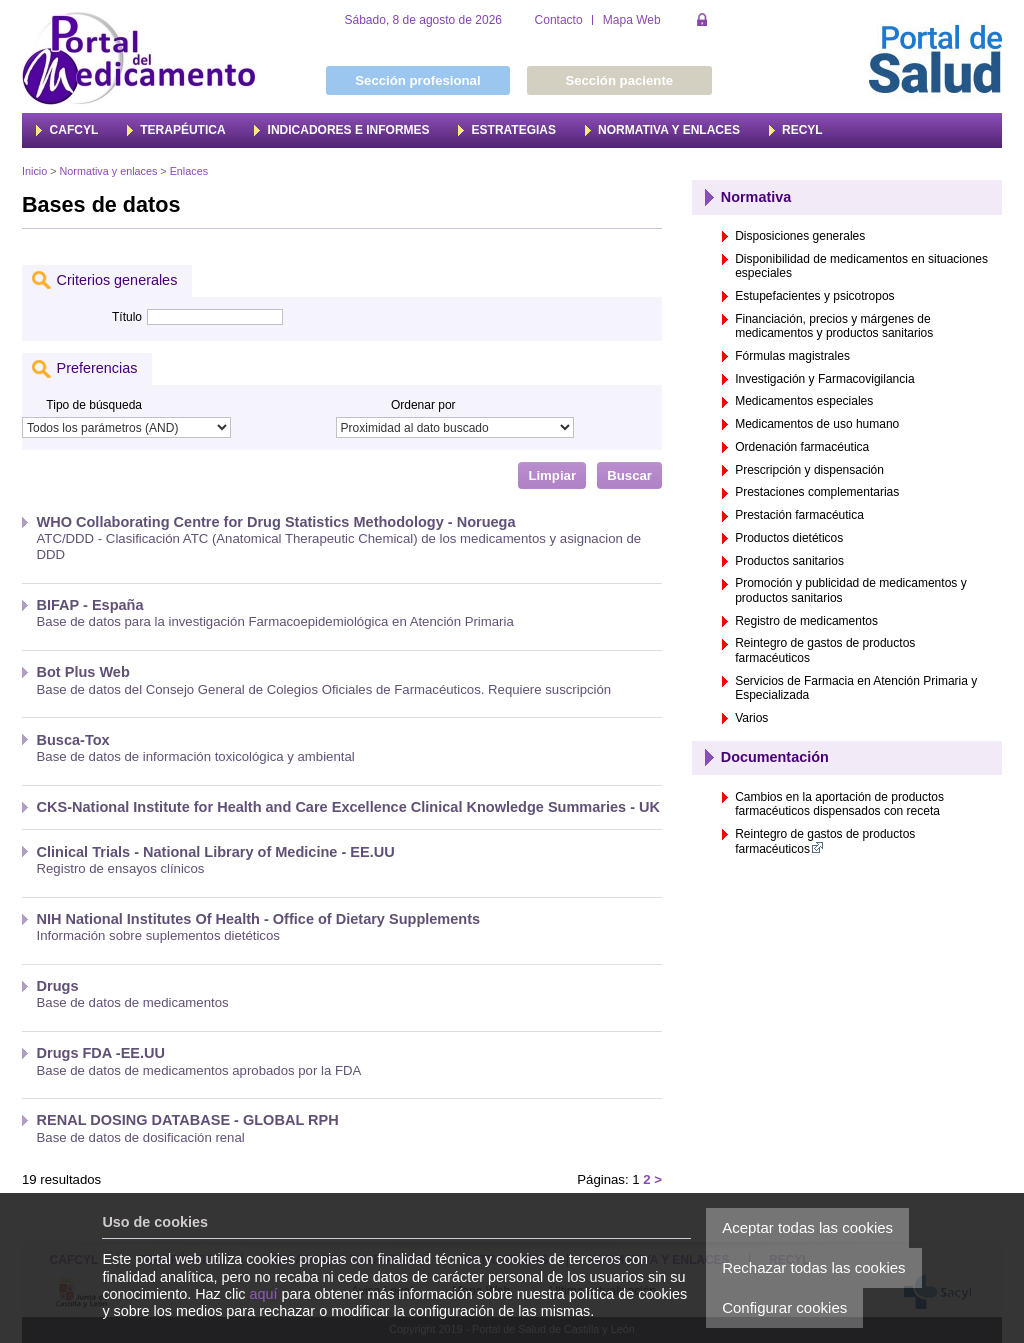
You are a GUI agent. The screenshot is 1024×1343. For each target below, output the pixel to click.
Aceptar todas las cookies (807, 1227)
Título (127, 317)
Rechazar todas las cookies (813, 1267)
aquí (264, 1294)
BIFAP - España (90, 605)
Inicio (34, 171)
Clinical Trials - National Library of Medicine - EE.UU (216, 852)
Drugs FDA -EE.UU (101, 1053)
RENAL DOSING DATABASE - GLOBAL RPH (188, 1120)
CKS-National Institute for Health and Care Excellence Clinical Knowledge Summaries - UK (349, 807)
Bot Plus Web (83, 672)
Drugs (58, 986)
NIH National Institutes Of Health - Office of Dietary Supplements (259, 919)
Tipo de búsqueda (94, 405)
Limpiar (552, 475)
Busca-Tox (73, 740)
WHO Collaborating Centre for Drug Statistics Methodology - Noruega (276, 522)
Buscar (629, 475)
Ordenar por (423, 405)
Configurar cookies (784, 1307)
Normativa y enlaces (109, 171)
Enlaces (189, 171)
